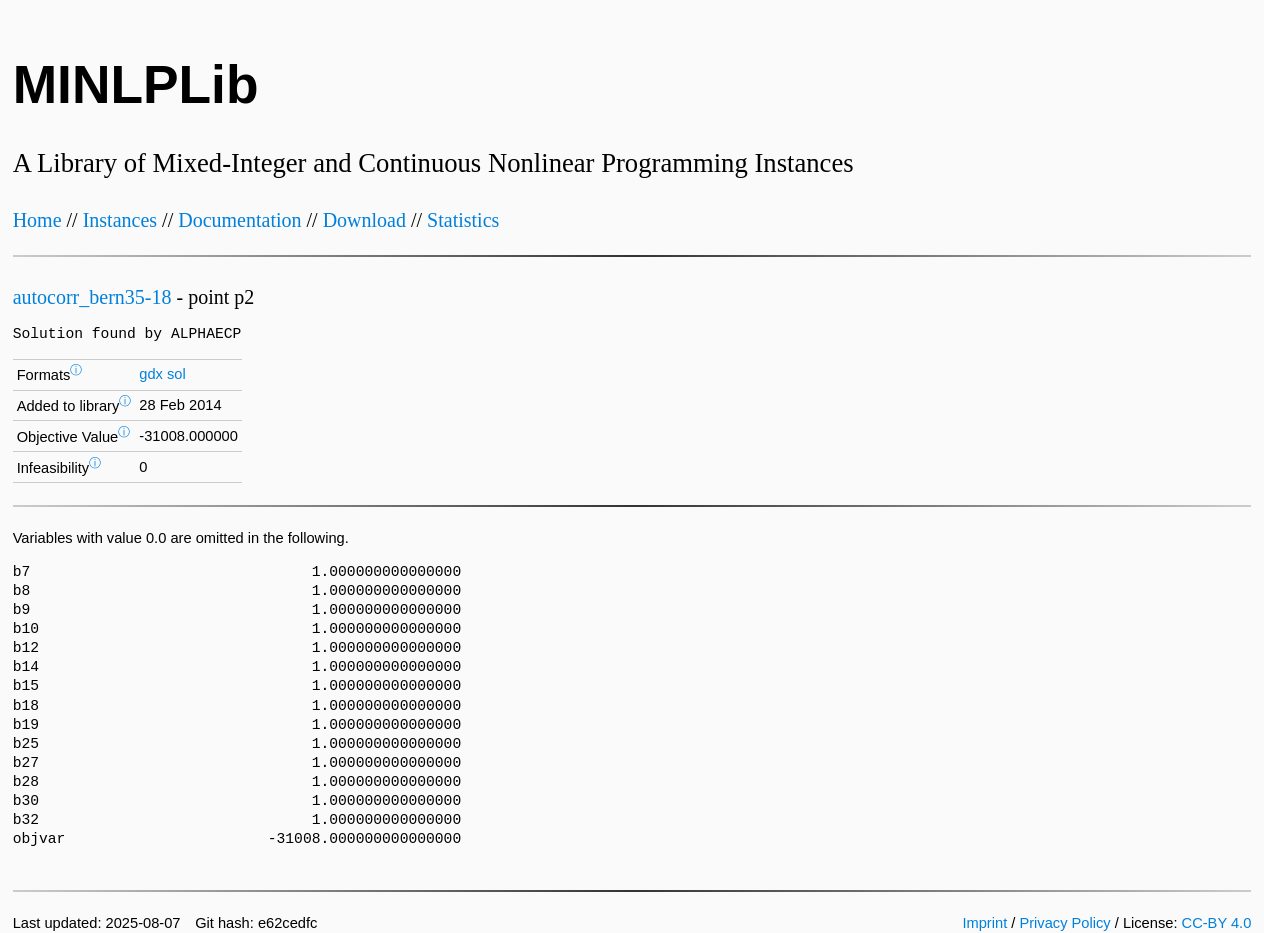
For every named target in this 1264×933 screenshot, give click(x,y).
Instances (120, 220)
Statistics (463, 220)
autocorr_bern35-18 (92, 297)
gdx (151, 374)
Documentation (239, 220)
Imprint (984, 923)
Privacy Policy (1064, 923)
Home (37, 220)
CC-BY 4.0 (1217, 923)
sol (176, 374)
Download (364, 220)
